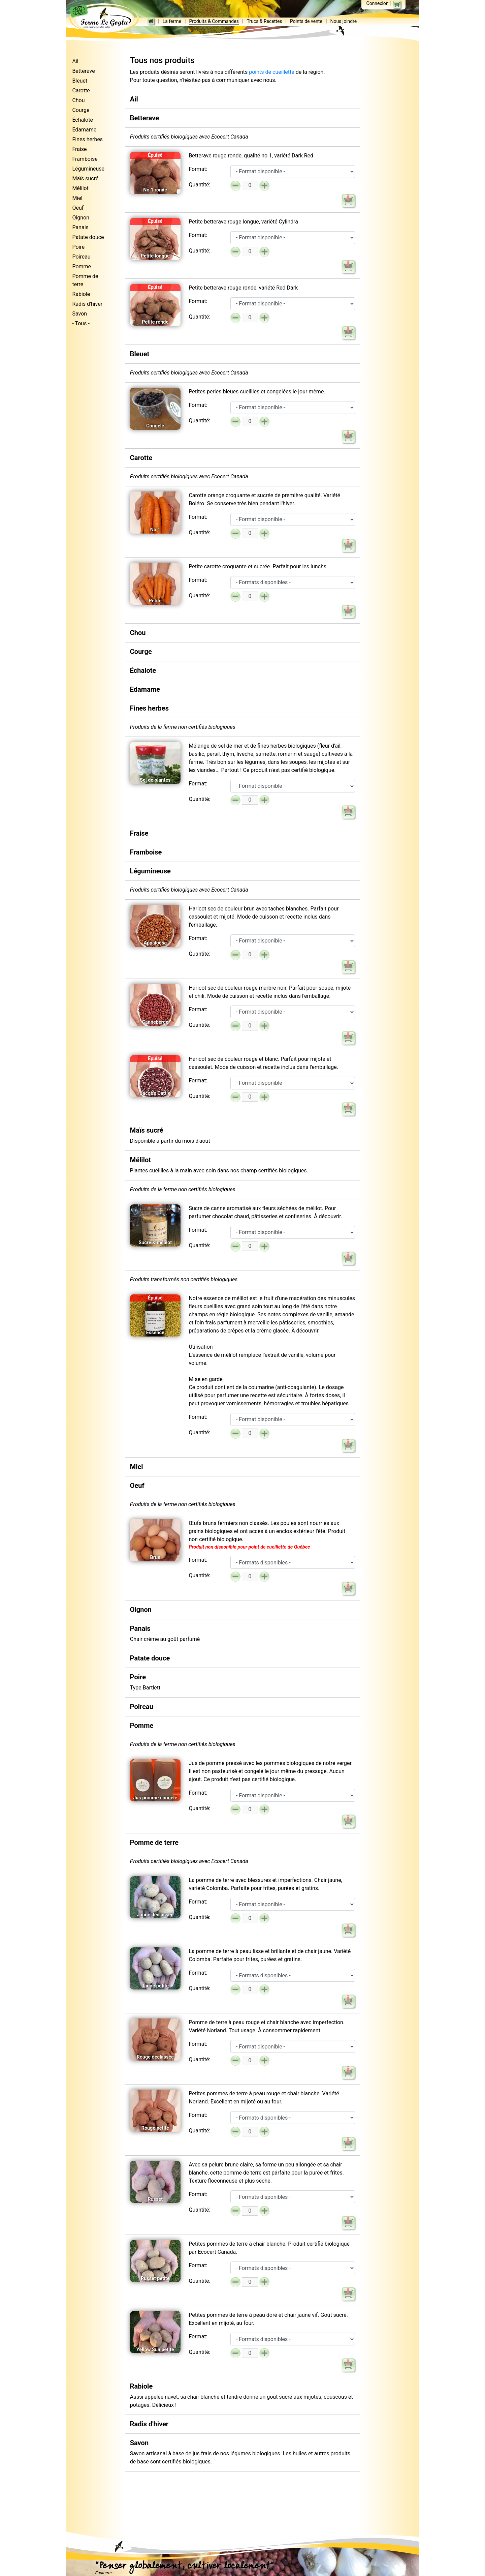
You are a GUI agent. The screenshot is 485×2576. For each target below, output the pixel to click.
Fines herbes (87, 139)
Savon (79, 313)
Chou (78, 100)
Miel (77, 198)
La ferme (153, 17)
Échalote (82, 120)
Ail (75, 61)
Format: (198, 169)
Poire (78, 247)
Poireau (81, 256)
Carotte (81, 90)
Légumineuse (88, 169)
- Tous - (80, 323)
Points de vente (288, 17)
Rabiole (81, 294)
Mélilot (80, 188)
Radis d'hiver (87, 304)
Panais (80, 227)
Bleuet (79, 81)
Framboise (84, 159)
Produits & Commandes (196, 17)
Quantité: (199, 184)
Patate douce (88, 237)
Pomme (81, 266)
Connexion (376, 3)
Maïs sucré (85, 178)
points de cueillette (271, 72)
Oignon (80, 217)
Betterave (83, 71)
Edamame (84, 129)
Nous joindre (325, 17)
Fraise (79, 149)
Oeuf (78, 208)
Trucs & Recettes (246, 17)
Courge (80, 110)
